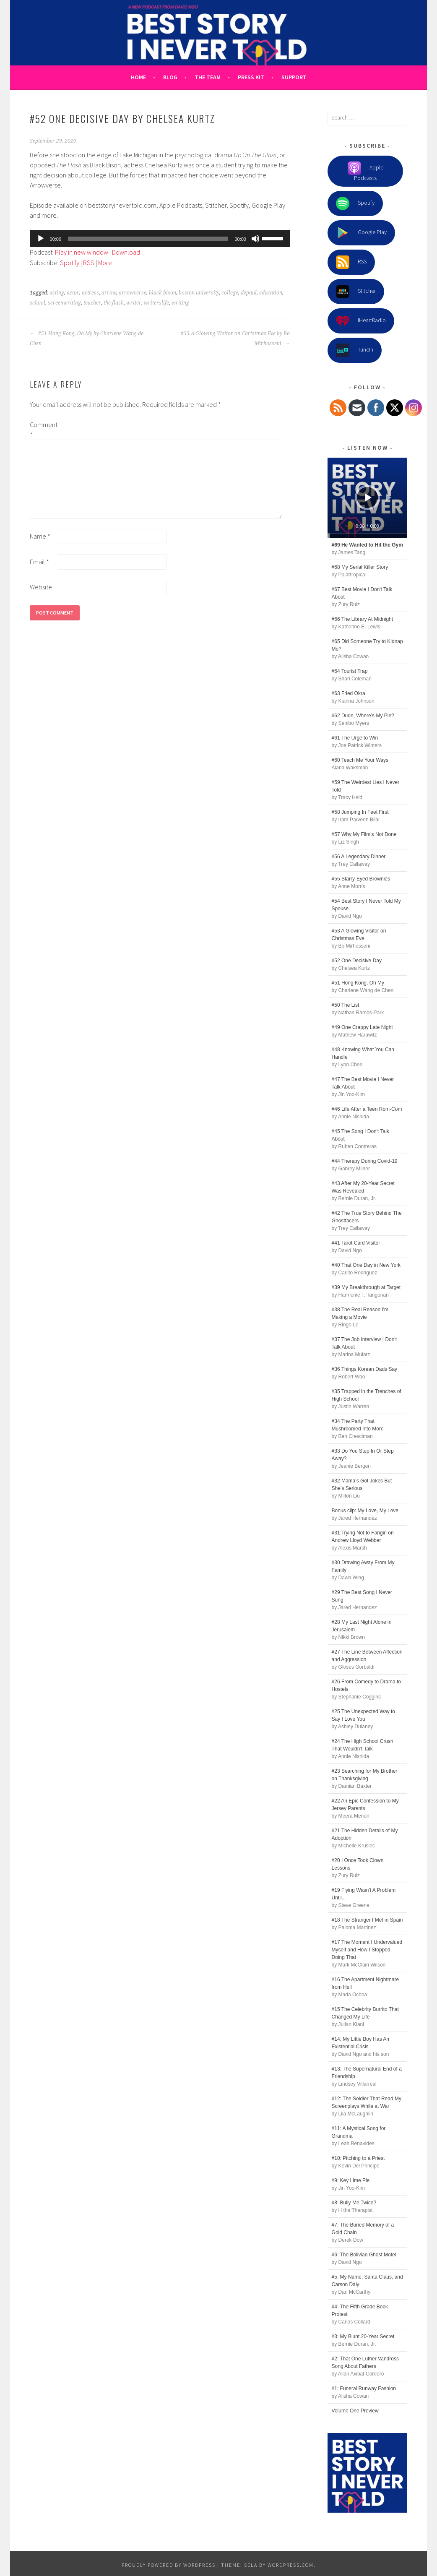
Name (40, 536)
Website (41, 587)
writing (180, 303)
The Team (208, 77)
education (270, 293)
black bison (162, 293)
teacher (92, 303)
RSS (88, 262)
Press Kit (251, 77)
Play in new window (81, 252)
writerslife (156, 303)
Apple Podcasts (365, 171)
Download (126, 252)
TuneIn (354, 350)
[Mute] (255, 238)
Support (294, 77)
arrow (108, 293)
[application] (160, 238)
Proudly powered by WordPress (169, 2565)
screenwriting (64, 303)
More (105, 262)
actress (90, 293)
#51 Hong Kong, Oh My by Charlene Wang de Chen (86, 338)
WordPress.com (291, 2565)
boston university (199, 293)
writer (133, 303)
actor (73, 293)
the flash (114, 303)
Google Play (361, 233)
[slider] (148, 239)
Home (138, 77)
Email (39, 561)
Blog (170, 77)
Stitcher (356, 291)
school (37, 303)
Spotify (69, 262)
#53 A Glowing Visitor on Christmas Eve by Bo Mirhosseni (235, 338)
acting (56, 293)
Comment (43, 429)
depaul (249, 293)
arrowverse (132, 293)
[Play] (40, 238)
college (229, 293)
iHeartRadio (361, 321)
